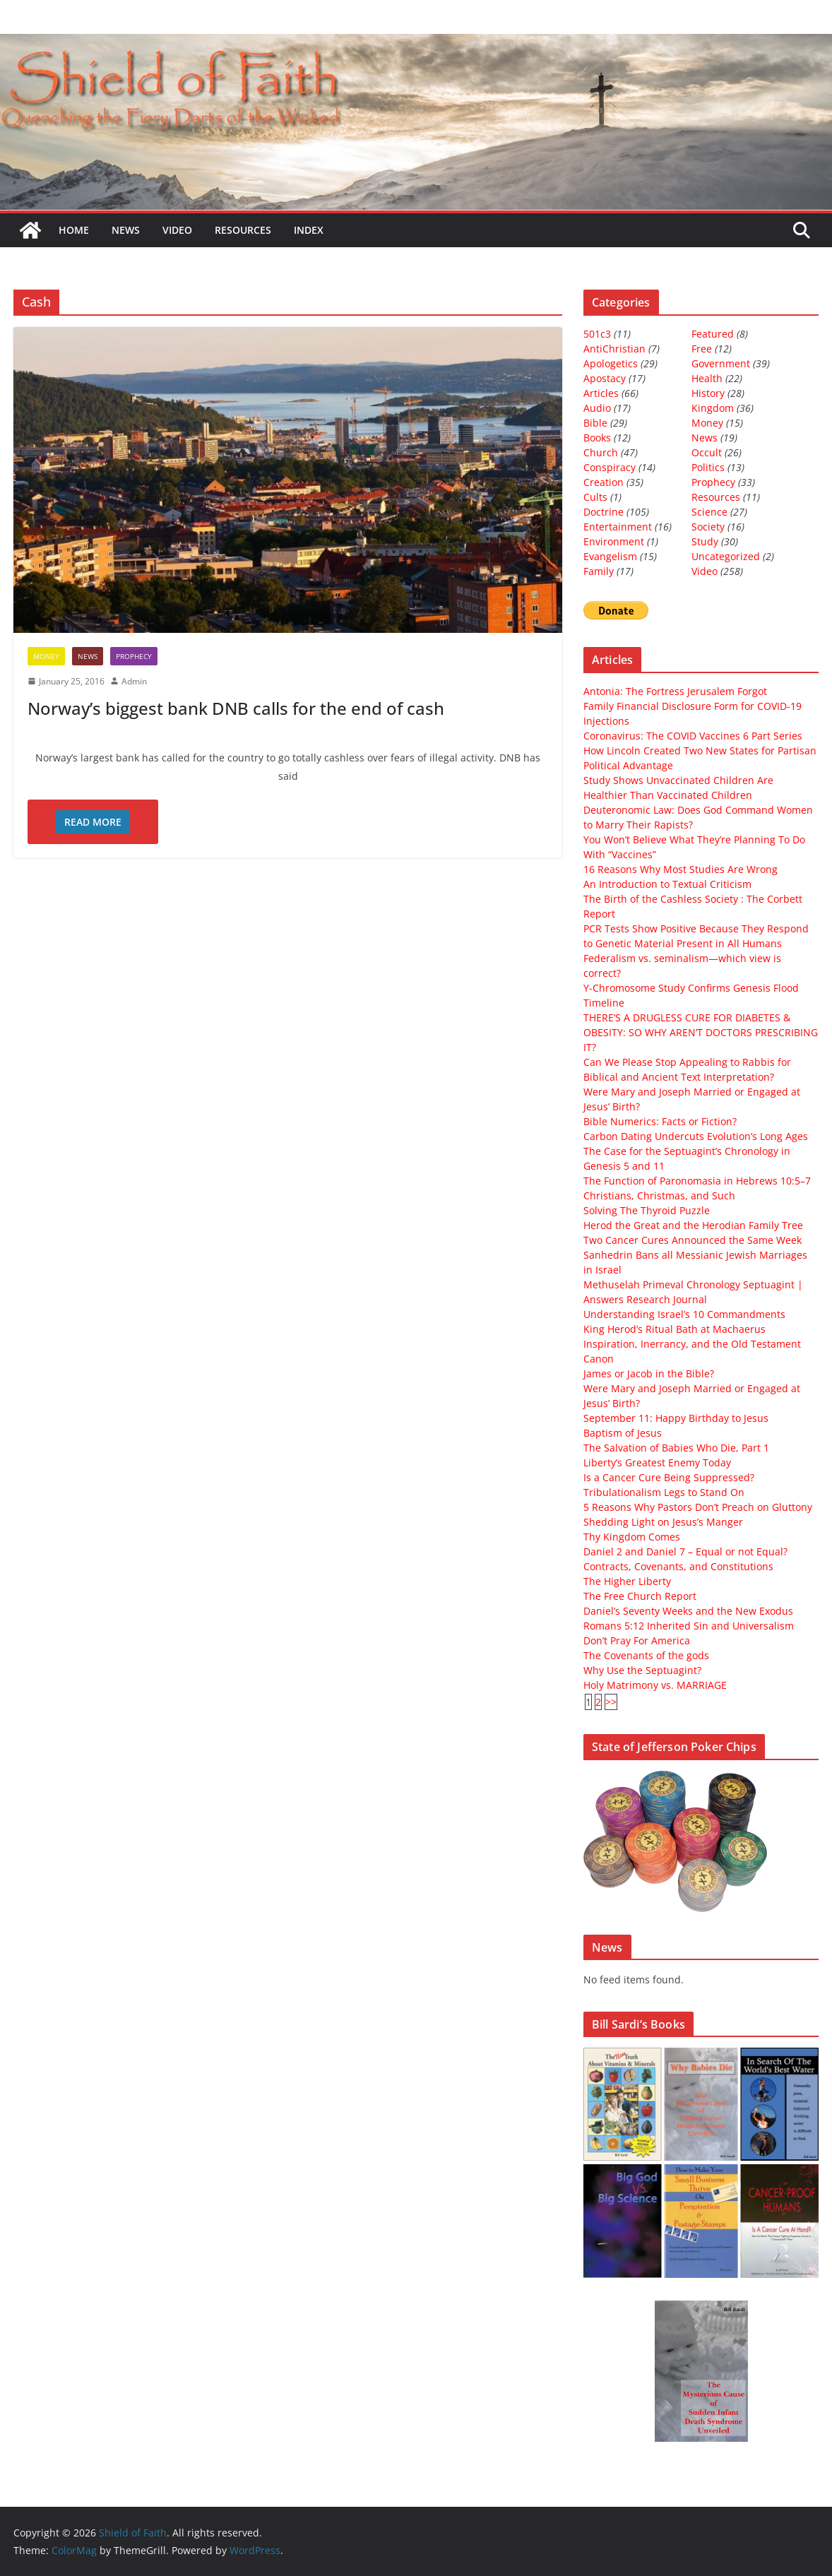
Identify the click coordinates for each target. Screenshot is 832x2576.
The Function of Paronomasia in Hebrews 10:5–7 (697, 1180)
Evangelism (610, 556)
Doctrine (603, 511)
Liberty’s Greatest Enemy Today (657, 1462)
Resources (243, 230)
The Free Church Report (639, 1596)
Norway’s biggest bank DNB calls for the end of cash (236, 708)
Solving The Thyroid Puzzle (646, 1210)
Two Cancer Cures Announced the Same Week (692, 1240)
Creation (603, 482)
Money (46, 656)
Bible (595, 422)
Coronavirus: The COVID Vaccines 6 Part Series (692, 735)
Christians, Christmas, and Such (659, 1195)
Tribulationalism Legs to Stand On (663, 1492)
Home (74, 230)
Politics (708, 467)
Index (308, 230)
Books (597, 437)
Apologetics (610, 363)
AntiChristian (614, 348)
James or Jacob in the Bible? (648, 1373)
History (708, 393)
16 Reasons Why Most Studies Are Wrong (680, 869)
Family (598, 571)
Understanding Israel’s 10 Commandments (684, 1314)
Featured (712, 333)
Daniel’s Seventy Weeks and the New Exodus (688, 1611)
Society (708, 526)
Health (707, 378)
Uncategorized (725, 556)
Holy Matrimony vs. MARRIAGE (655, 1685)
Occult (706, 452)
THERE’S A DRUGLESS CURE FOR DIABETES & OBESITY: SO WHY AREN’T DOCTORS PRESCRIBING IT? (700, 1032)
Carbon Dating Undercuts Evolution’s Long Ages (695, 1136)
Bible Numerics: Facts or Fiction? (660, 1121)
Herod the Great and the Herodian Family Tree (693, 1225)
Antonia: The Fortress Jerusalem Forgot (675, 691)
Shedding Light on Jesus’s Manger (663, 1522)
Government (720, 363)
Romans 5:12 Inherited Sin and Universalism (688, 1625)
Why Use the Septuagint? (642, 1670)
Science (709, 511)
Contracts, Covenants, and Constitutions (678, 1566)
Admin (134, 681)
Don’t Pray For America (636, 1640)
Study (704, 541)
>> (611, 1702)
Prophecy (134, 656)
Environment (613, 541)
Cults (595, 497)
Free (701, 348)
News (126, 230)
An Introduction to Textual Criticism (667, 884)
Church (600, 452)
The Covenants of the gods (646, 1655)
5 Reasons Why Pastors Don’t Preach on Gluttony (697, 1507)
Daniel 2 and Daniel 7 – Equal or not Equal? (685, 1551)
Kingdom (712, 408)
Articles (601, 393)
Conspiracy (609, 467)
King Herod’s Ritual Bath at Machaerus (674, 1329)
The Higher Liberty (627, 1581)
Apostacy (604, 378)
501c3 (597, 333)
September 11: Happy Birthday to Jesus (675, 1418)
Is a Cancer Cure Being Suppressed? (668, 1477)
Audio (597, 408)
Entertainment (617, 526)
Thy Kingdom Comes (631, 1536)
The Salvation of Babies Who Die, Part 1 (676, 1447)
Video (177, 230)
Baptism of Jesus (622, 1433)
